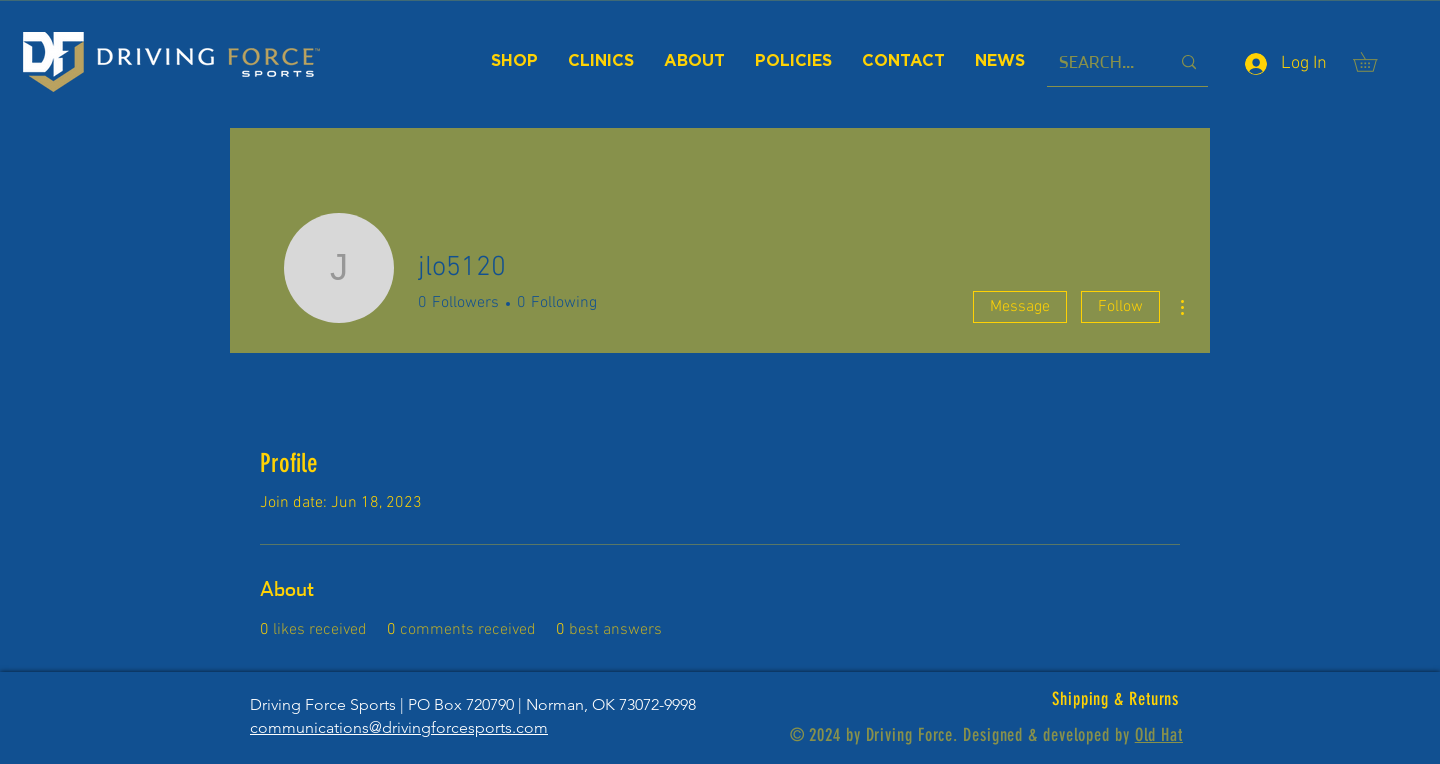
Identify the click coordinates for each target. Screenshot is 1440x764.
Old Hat (1159, 735)
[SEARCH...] (1099, 62)
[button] (1374, 62)
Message (1020, 307)
